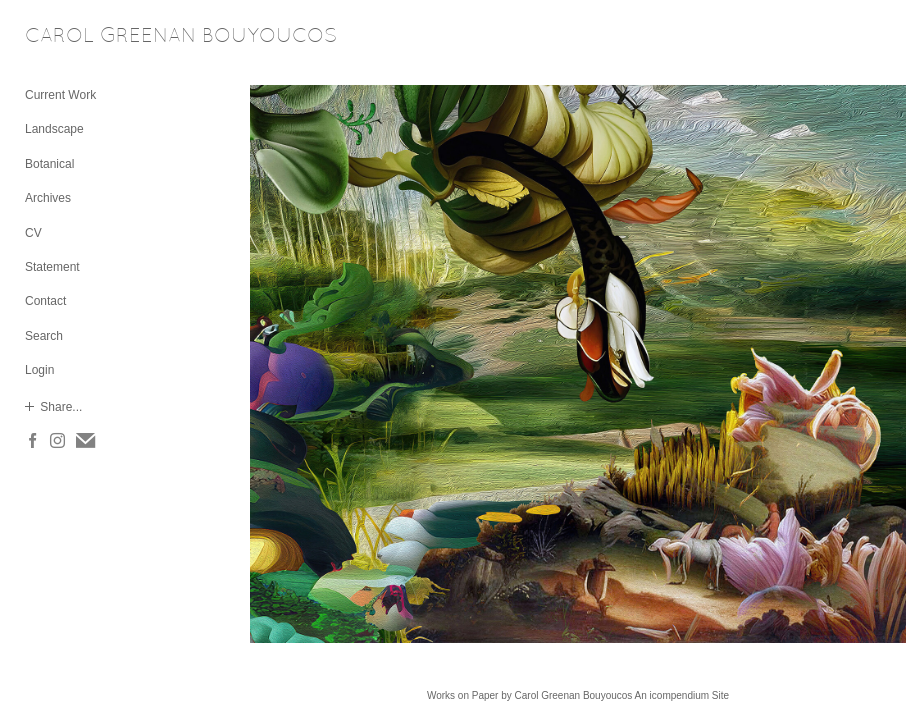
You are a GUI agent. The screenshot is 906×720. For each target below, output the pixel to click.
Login (39, 370)
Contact (45, 301)
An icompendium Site (682, 695)
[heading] (75, 37)
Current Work (60, 95)
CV (33, 233)
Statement (52, 267)
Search (44, 336)
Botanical (49, 164)
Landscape (54, 129)
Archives (48, 198)
